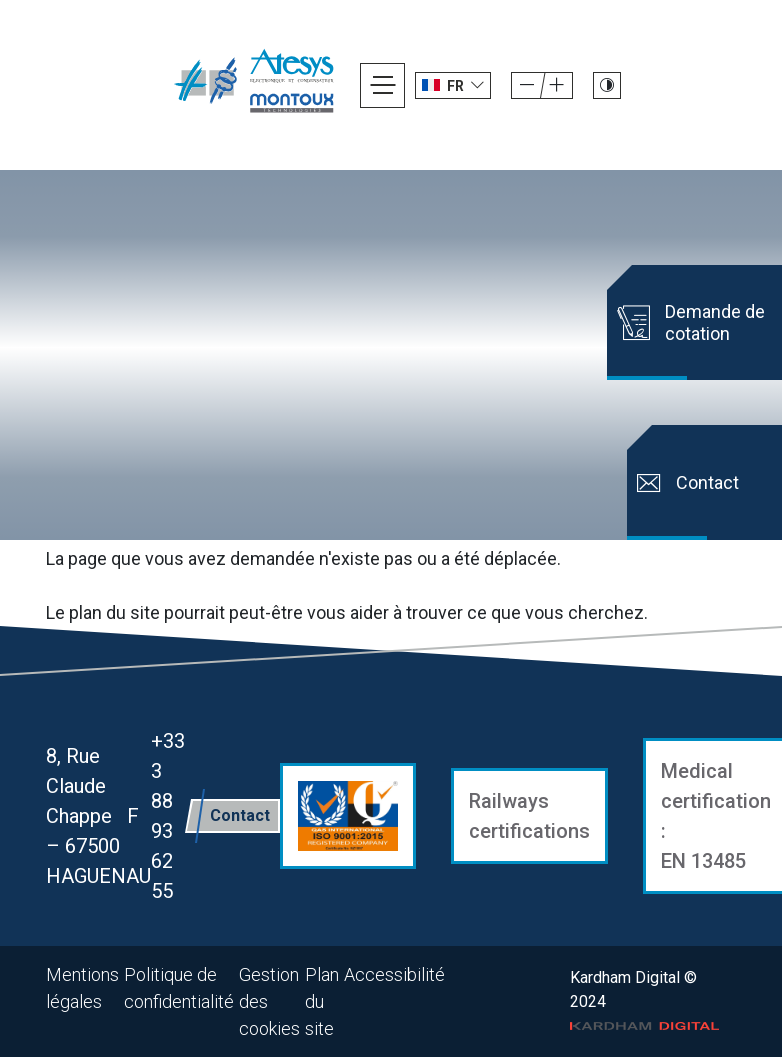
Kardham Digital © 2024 (645, 1000)
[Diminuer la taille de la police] (557, 85)
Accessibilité (394, 974)
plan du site (114, 612)
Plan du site (322, 1001)
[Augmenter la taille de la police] (527, 85)
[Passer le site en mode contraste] (607, 85)
